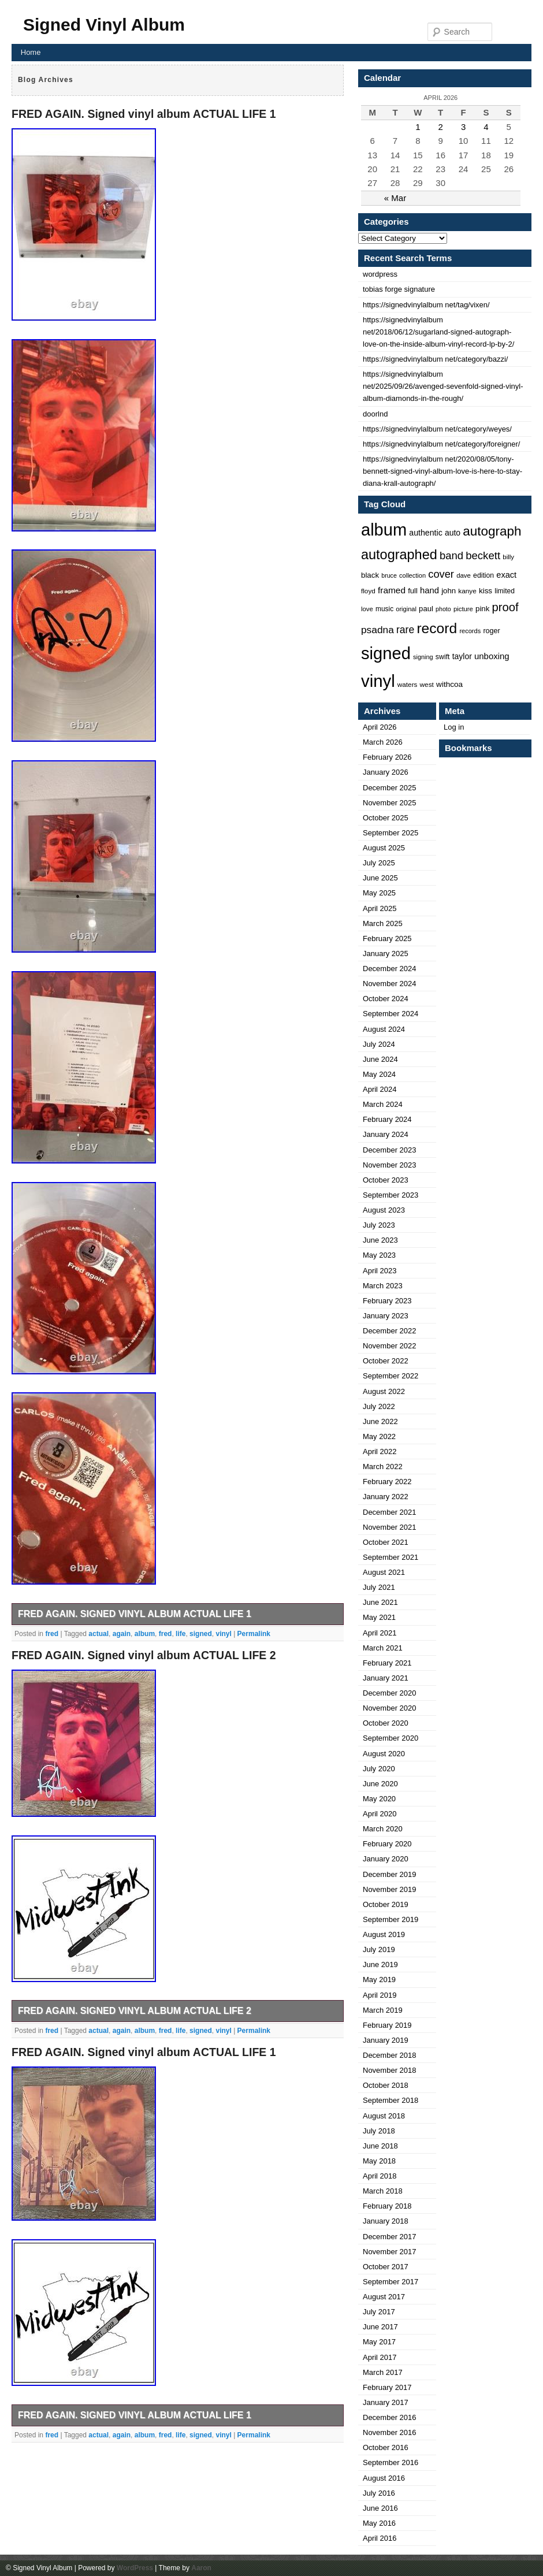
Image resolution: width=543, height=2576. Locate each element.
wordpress (380, 274)
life (180, 1634)
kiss (485, 590)
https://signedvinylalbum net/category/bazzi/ (435, 359)
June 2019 (380, 1964)
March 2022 (383, 1466)
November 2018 (389, 2070)
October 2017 (385, 2266)
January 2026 (385, 772)
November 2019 (389, 1889)
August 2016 (384, 2478)
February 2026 (387, 757)
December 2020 (389, 1693)
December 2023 (389, 1150)
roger (491, 631)
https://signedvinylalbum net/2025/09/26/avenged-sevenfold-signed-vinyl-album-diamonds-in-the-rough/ (443, 386)
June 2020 (380, 1783)
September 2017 (390, 2281)
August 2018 (384, 2116)
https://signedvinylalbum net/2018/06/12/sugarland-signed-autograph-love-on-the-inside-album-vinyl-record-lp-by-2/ (438, 331)
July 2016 (379, 2493)
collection (412, 575)
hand (429, 590)
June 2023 (380, 1240)
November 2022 (389, 1345)
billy (508, 556)
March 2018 (383, 2191)
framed (392, 590)
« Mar (395, 198)
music (384, 609)
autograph (492, 531)
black (370, 575)
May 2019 (379, 1979)
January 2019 (385, 2040)
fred (51, 1634)
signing (423, 656)
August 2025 (384, 847)
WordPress (135, 2568)
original (406, 608)
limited (504, 591)
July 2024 (379, 1044)
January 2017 (385, 2402)
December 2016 (389, 2417)
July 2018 (379, 2131)
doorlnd (375, 414)
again (122, 1634)
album (145, 1634)
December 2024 (389, 968)
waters (407, 684)
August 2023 (384, 1210)
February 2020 (387, 1843)
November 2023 (389, 1165)
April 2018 (380, 2176)
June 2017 (380, 2326)
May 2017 (379, 2341)
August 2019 (384, 1934)
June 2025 (380, 877)
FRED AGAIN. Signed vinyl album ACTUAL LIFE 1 (144, 113)
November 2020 (389, 1708)
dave (463, 575)
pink (482, 608)
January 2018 (385, 2221)
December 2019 (389, 1874)
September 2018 (390, 2100)
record (436, 628)
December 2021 (389, 1512)
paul (426, 608)
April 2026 (380, 727)
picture (463, 608)
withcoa (449, 684)
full (413, 590)
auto (452, 532)
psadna (377, 629)
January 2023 (385, 1315)
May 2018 (379, 2161)
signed (200, 1634)
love (367, 608)
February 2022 (387, 1481)
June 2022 (380, 1421)
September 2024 (390, 1013)
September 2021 (390, 1557)
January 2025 (385, 953)
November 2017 (389, 2251)
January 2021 (385, 1678)
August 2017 (384, 2296)
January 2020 (385, 1858)
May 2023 (379, 1255)
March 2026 (383, 742)
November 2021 (389, 1527)
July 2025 (379, 862)
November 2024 (389, 983)
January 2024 (385, 1134)
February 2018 (387, 2206)
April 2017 (380, 2357)
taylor (462, 656)
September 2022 (390, 1375)
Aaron (201, 2568)
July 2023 (379, 1225)
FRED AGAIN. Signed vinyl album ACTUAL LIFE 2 (144, 1655)
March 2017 (383, 2372)
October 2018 (385, 2085)
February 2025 (387, 938)
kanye (467, 591)
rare (405, 629)
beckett (483, 555)
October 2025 (385, 817)
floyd (368, 590)
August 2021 (384, 1572)
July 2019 (379, 1949)
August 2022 (384, 1391)
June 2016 (380, 2508)
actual (98, 1634)
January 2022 (385, 1496)
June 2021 (380, 1602)
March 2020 (383, 1828)
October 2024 (385, 998)
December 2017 (389, 2236)
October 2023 (385, 1180)
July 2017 (379, 2311)
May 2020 (379, 1798)
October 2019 (385, 1904)
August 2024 (384, 1029)
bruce (389, 575)
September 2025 (390, 832)
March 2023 (383, 1285)
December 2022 (389, 1330)
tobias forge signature (399, 289)
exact (506, 574)
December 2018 (389, 2055)
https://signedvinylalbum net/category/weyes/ (437, 429)
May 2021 (379, 1617)
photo (443, 608)
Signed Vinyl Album (104, 24)
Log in (454, 727)
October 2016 (385, 2447)
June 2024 (380, 1059)
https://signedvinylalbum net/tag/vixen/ (426, 304)
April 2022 (380, 1451)
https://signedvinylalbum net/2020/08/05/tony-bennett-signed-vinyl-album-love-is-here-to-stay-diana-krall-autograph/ (442, 471)
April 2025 (380, 908)
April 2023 (380, 1270)
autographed (399, 554)
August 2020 (384, 1753)
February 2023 (387, 1300)
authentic (425, 532)
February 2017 (387, 2387)
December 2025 (389, 787)
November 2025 (389, 802)
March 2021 (383, 1648)
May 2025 (379, 893)
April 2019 (380, 1995)
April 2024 (380, 1089)
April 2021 (380, 1633)
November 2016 (389, 2432)
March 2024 (383, 1104)
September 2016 (390, 2462)
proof (505, 607)
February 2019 (387, 2025)
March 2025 (383, 923)
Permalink (253, 1634)
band (451, 555)
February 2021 (387, 1663)
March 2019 (383, 2010)
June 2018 (380, 2146)
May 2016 (379, 2523)
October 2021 (385, 1542)
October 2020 (385, 1723)
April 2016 (380, 2538)
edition (483, 575)
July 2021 (379, 1587)
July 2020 (379, 1768)
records (470, 630)
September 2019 (390, 1919)
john (448, 590)
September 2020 (390, 1738)
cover (441, 574)
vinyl (223, 1634)
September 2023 (390, 1195)
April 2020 (380, 1813)
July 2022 (379, 1406)
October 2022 (385, 1360)
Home (31, 52)
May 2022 (379, 1436)
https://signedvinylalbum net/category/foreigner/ (441, 444)
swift (443, 657)
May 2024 (379, 1074)
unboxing (491, 656)
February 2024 (387, 1119)
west (427, 685)
